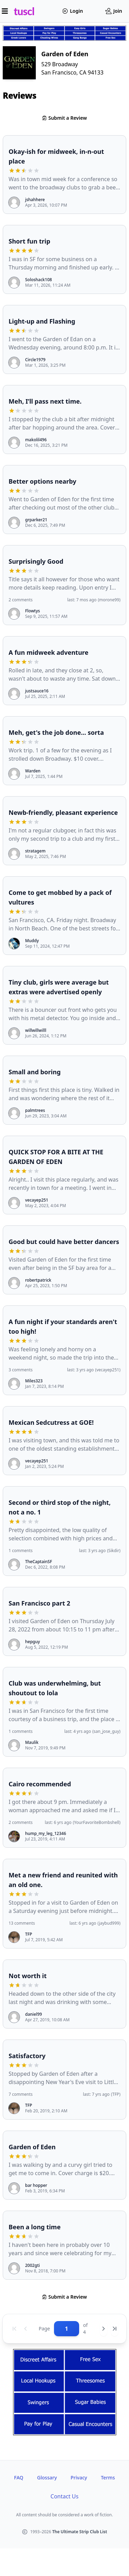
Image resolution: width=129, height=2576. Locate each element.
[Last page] (114, 2328)
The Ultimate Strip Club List (79, 2532)
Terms (108, 2477)
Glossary (47, 2477)
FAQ (18, 2477)
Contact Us (64, 2496)
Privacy (79, 2477)
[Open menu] (4, 11)
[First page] (14, 2328)
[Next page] (103, 2328)
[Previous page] (25, 2328)
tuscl (24, 11)
